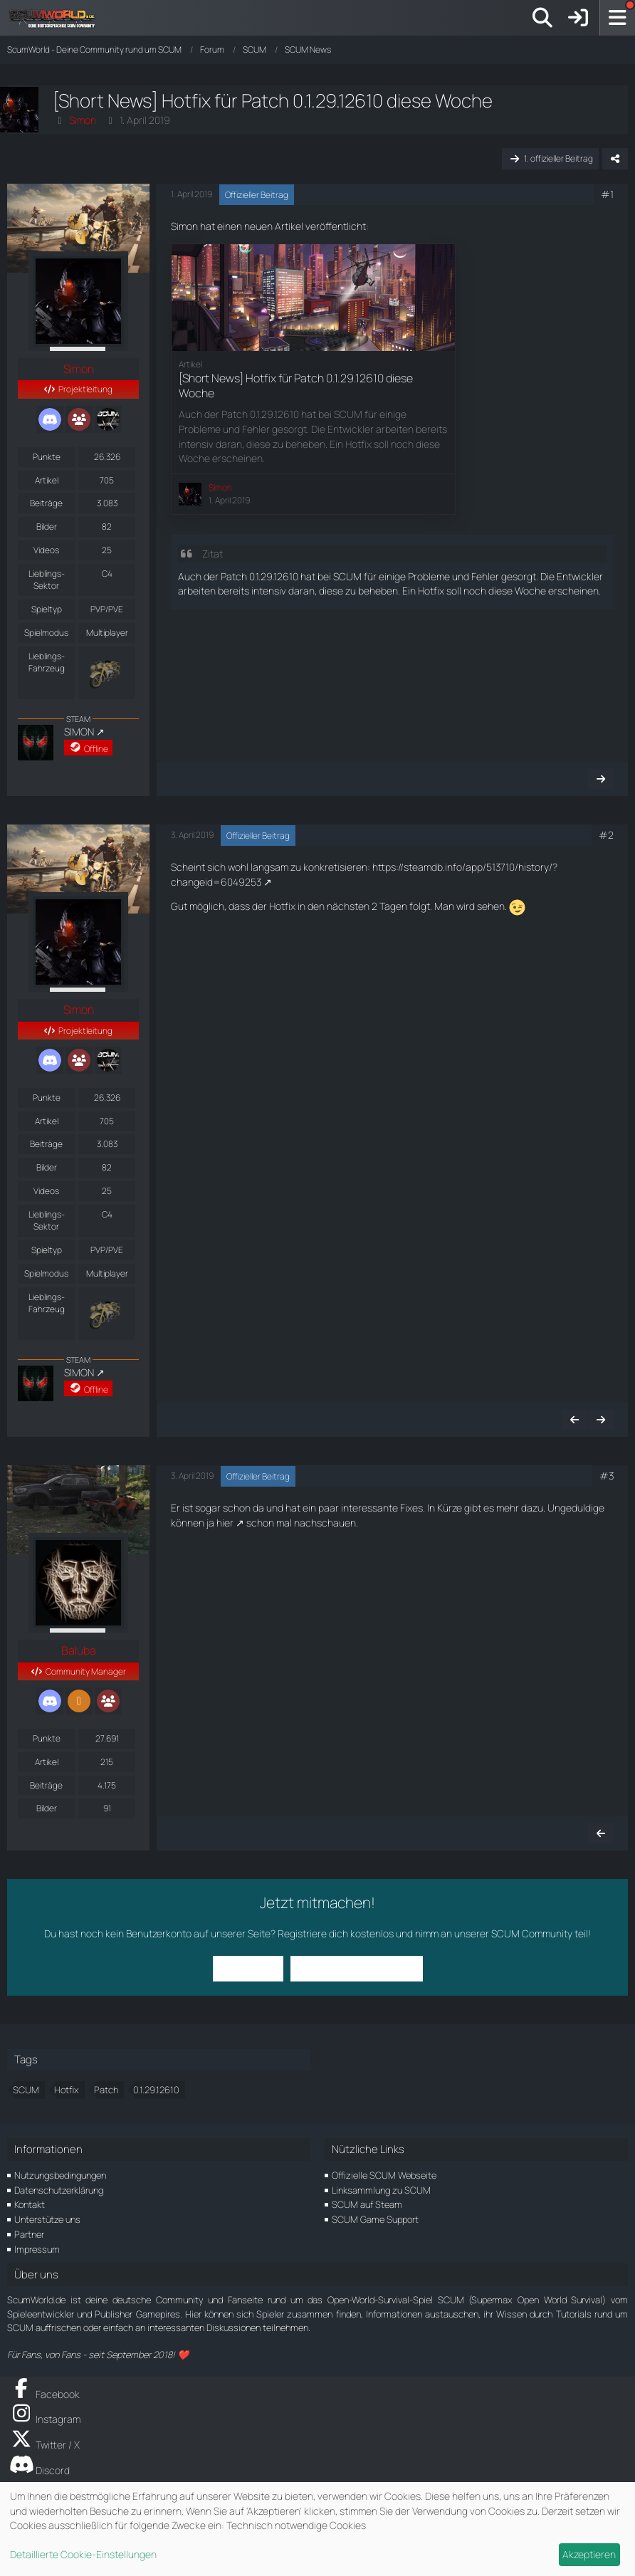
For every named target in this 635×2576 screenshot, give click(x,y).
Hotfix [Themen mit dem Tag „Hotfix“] (66, 2089)
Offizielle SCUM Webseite (384, 2175)
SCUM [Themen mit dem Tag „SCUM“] (26, 2089)
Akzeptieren (589, 2554)
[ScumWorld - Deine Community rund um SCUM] (57, 18)
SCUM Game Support (375, 2219)
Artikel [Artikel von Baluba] (46, 1762)
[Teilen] (615, 158)
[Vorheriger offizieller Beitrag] (574, 1420)
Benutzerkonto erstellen (356, 1968)
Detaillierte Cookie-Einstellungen (83, 2554)
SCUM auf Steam (367, 2204)
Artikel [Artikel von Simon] (46, 480)
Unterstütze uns (47, 2219)
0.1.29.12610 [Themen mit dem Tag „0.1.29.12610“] (156, 2089)
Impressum (37, 2249)
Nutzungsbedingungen (60, 2175)
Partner (29, 2234)
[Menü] (617, 18)
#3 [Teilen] (606, 1475)
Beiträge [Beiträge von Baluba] (46, 1785)
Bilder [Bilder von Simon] (46, 526)
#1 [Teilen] (607, 194)
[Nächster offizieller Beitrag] (601, 779)
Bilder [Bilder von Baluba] (46, 1808)
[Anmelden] (578, 18)
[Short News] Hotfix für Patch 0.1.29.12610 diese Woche (296, 385)
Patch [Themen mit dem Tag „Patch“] (106, 2089)
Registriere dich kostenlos (336, 1933)
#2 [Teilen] (606, 835)
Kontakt (29, 2204)
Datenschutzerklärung (58, 2190)
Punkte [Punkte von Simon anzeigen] (47, 457)
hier (224, 1522)
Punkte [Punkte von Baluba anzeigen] (47, 1738)
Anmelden (248, 1968)
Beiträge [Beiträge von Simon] (46, 503)
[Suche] (542, 18)
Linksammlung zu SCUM (381, 2190)
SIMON (79, 731)
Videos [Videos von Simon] (46, 550)
